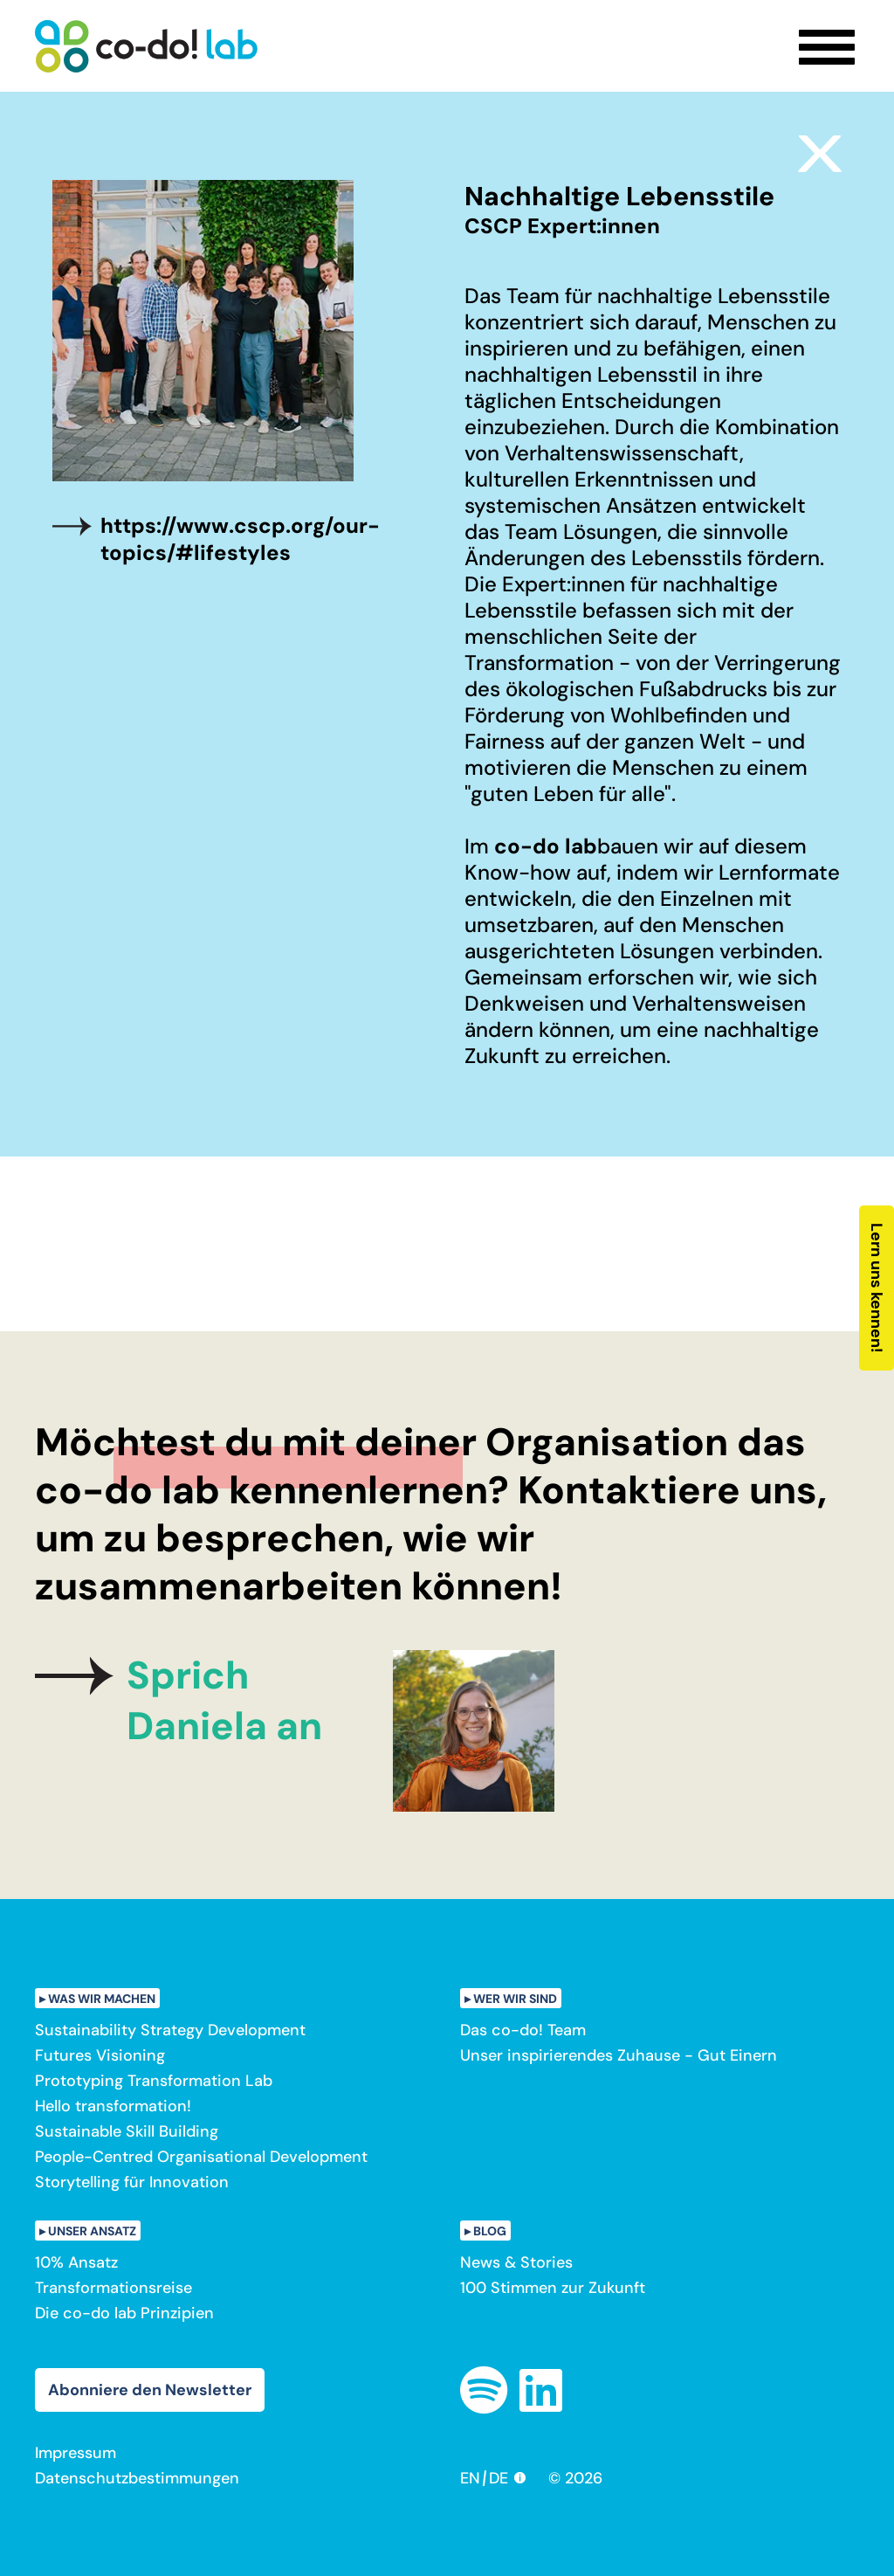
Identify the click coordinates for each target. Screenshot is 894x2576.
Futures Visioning (100, 2055)
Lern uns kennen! (876, 1288)
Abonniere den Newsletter (149, 2389)
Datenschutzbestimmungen (137, 2478)
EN (470, 2478)
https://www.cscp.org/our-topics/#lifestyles (240, 539)
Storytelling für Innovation (132, 2182)
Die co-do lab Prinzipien (124, 2313)
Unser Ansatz (92, 2231)
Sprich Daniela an (224, 1700)
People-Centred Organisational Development (201, 2156)
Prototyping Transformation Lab (153, 2080)
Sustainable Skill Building (126, 2131)
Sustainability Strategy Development (170, 2030)
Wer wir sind (515, 1998)
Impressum (75, 2452)
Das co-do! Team (523, 2030)
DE (498, 2478)
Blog (489, 2231)
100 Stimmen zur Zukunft (552, 2287)
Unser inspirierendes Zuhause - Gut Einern (618, 2055)
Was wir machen (101, 1998)
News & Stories (516, 2262)
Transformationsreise (113, 2287)
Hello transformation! (113, 2106)
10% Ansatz (76, 2262)
